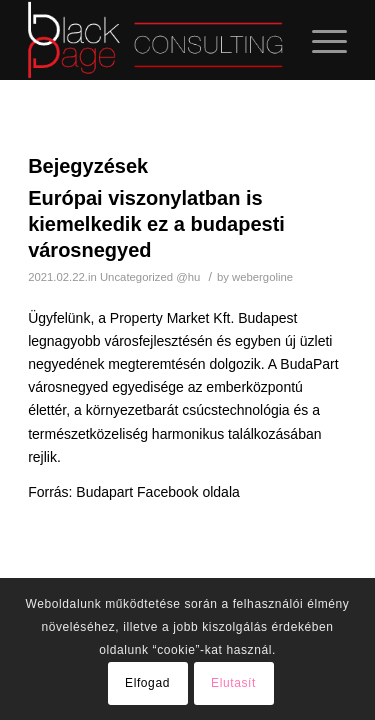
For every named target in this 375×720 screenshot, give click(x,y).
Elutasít (233, 683)
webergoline (262, 277)
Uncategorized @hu (150, 277)
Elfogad (147, 683)
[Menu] (319, 40)
